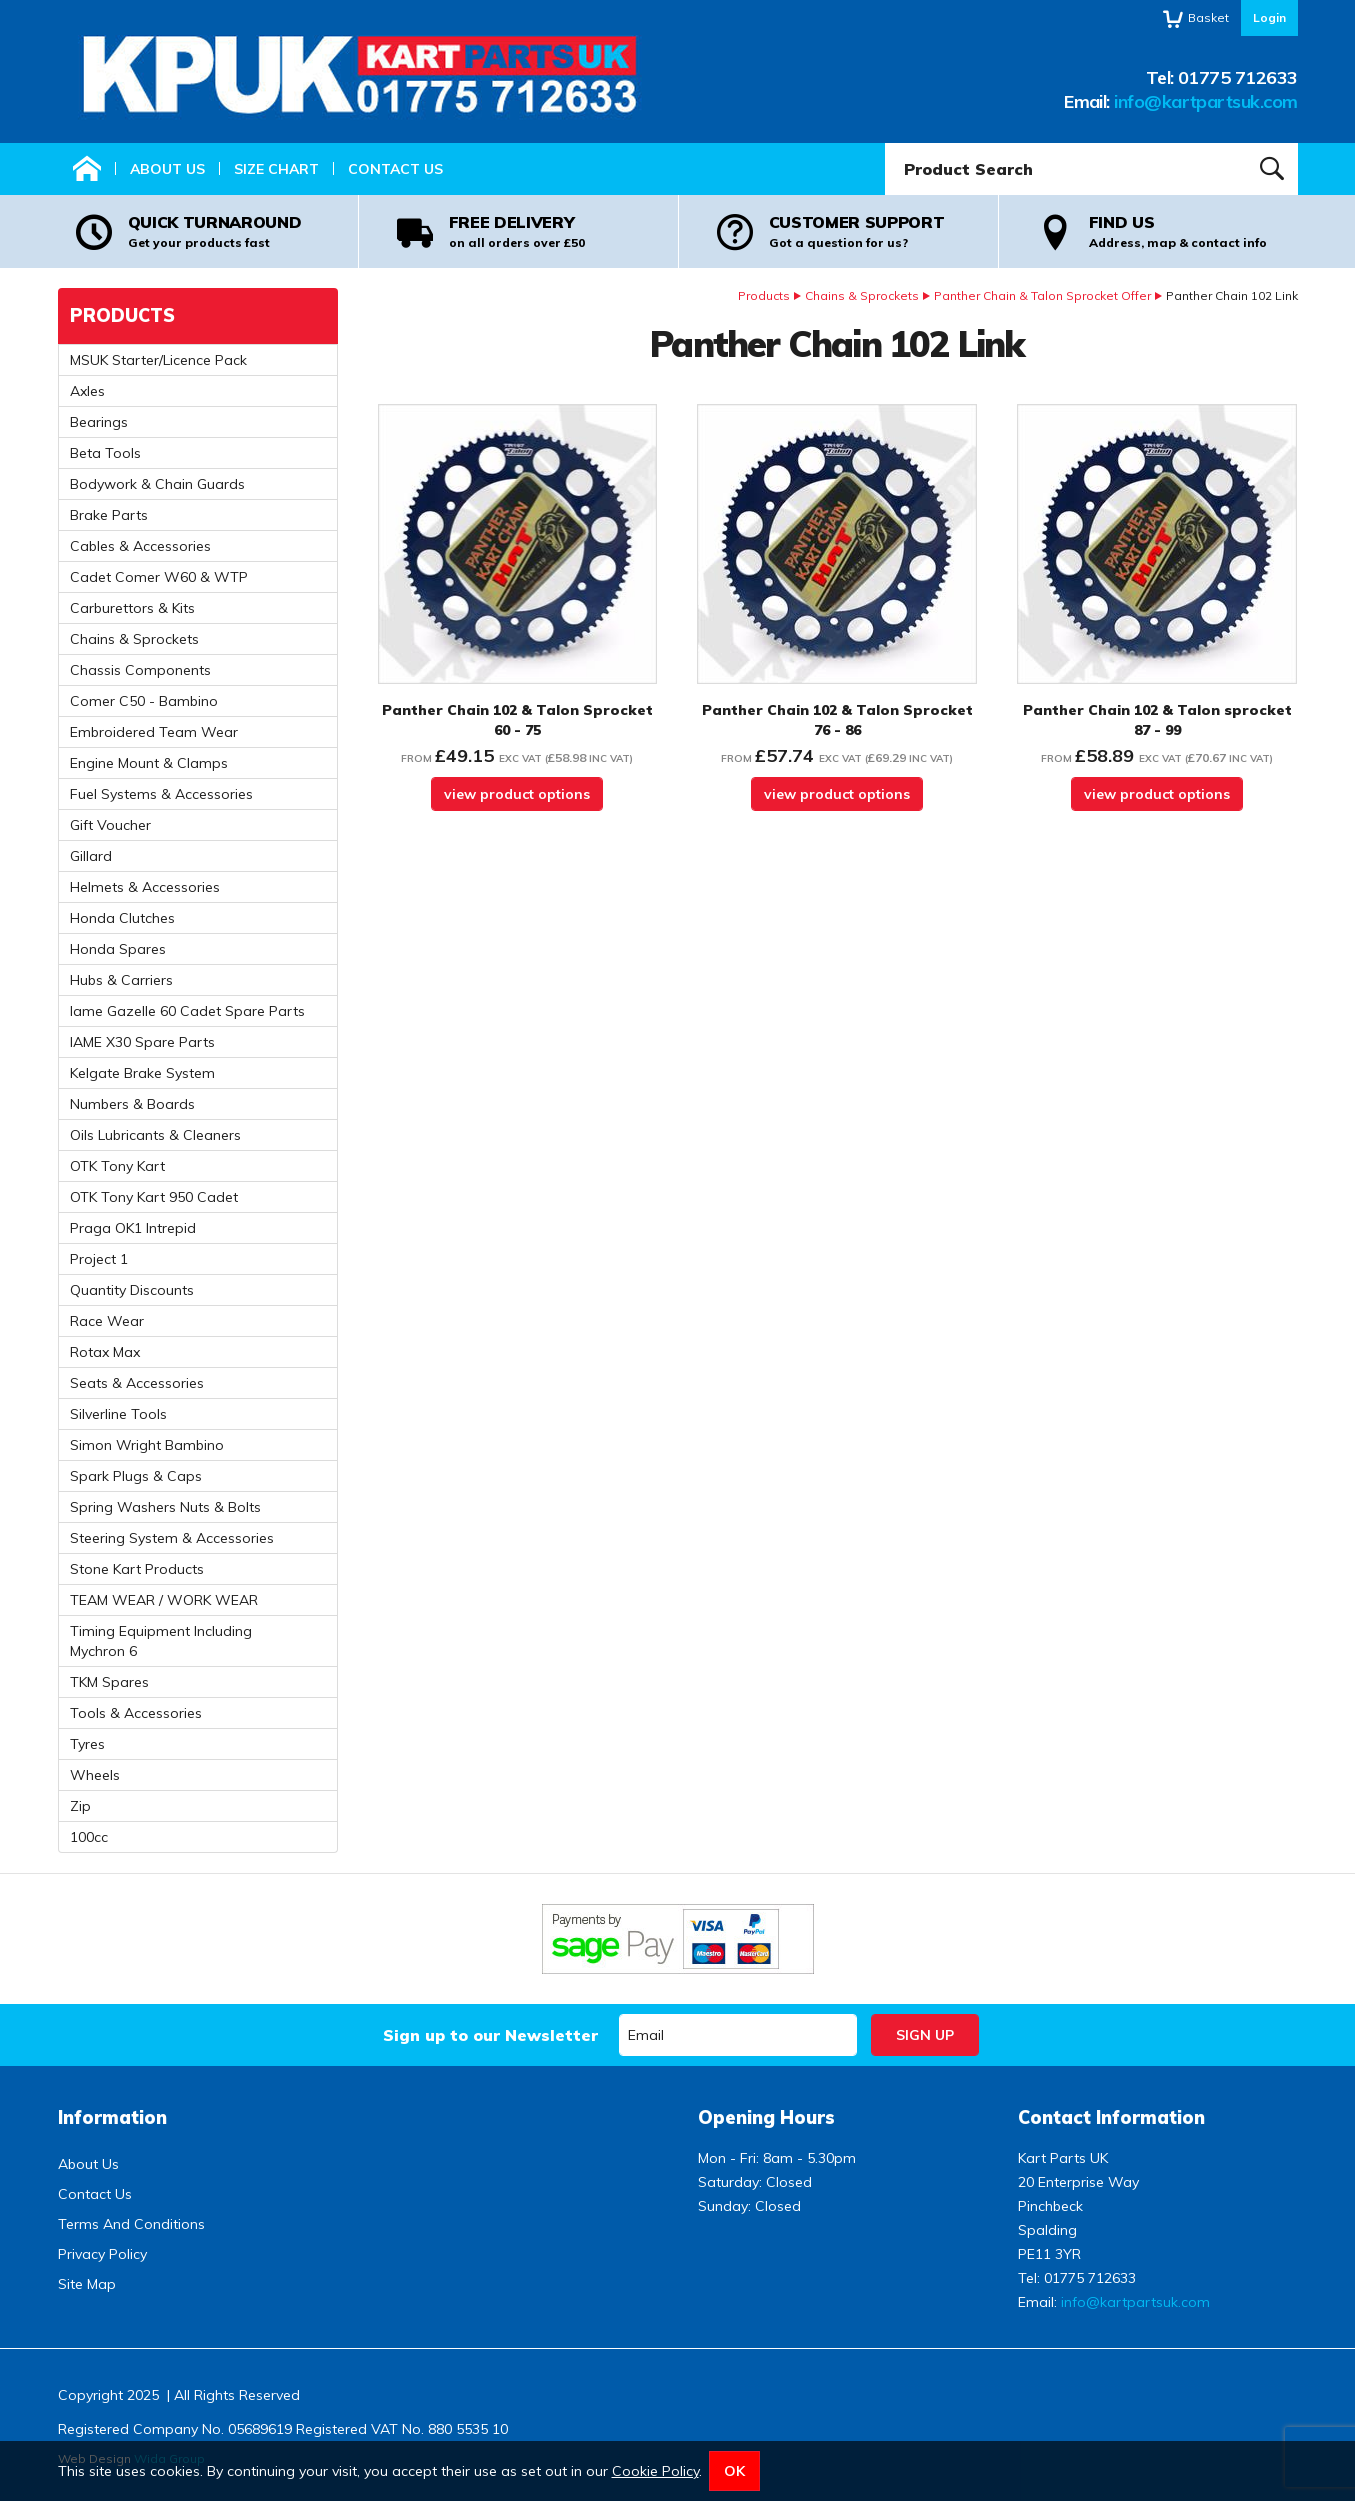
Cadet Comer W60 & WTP (159, 577)
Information (112, 2117)
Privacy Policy (102, 2254)
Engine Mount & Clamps (149, 763)
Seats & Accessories (137, 1383)
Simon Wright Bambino (147, 1445)
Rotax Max (105, 1352)
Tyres (87, 1744)
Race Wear (107, 1321)
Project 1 (99, 1259)
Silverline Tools (118, 1414)
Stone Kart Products (137, 1569)
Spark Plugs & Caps (136, 1476)
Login (1269, 17)
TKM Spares (109, 1682)
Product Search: (885, 143)
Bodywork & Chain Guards (157, 484)
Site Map (87, 2284)
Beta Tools (105, 453)
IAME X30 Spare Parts (142, 1042)
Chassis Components (140, 670)
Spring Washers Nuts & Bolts (165, 1507)
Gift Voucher (110, 825)
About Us (167, 169)
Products (764, 295)
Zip (80, 1806)
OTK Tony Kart (117, 1166)
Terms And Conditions (131, 2224)
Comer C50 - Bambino (144, 701)
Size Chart (276, 169)
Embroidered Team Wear (154, 732)
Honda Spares (118, 949)
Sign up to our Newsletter (490, 2035)
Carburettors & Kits (132, 608)
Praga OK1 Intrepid (133, 1228)
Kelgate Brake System (142, 1073)
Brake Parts (109, 515)
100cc (89, 1837)
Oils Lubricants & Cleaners (155, 1135)
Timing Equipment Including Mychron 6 (161, 1641)
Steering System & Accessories (172, 1538)
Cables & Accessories (140, 546)
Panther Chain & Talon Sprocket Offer (1042, 295)
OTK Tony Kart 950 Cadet (154, 1197)
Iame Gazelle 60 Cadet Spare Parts (187, 1011)
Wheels (95, 1775)
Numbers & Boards (132, 1104)
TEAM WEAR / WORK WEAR (164, 1600)
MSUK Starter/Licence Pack (158, 360)
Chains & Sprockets (862, 295)
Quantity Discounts (132, 1290)
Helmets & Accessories (145, 887)
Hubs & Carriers (121, 980)
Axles (87, 391)
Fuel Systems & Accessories (161, 794)
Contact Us (395, 169)
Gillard (91, 856)
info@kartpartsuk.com (1205, 101)
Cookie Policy (655, 2471)
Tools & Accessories (136, 1713)
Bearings (99, 422)
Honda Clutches (122, 918)
